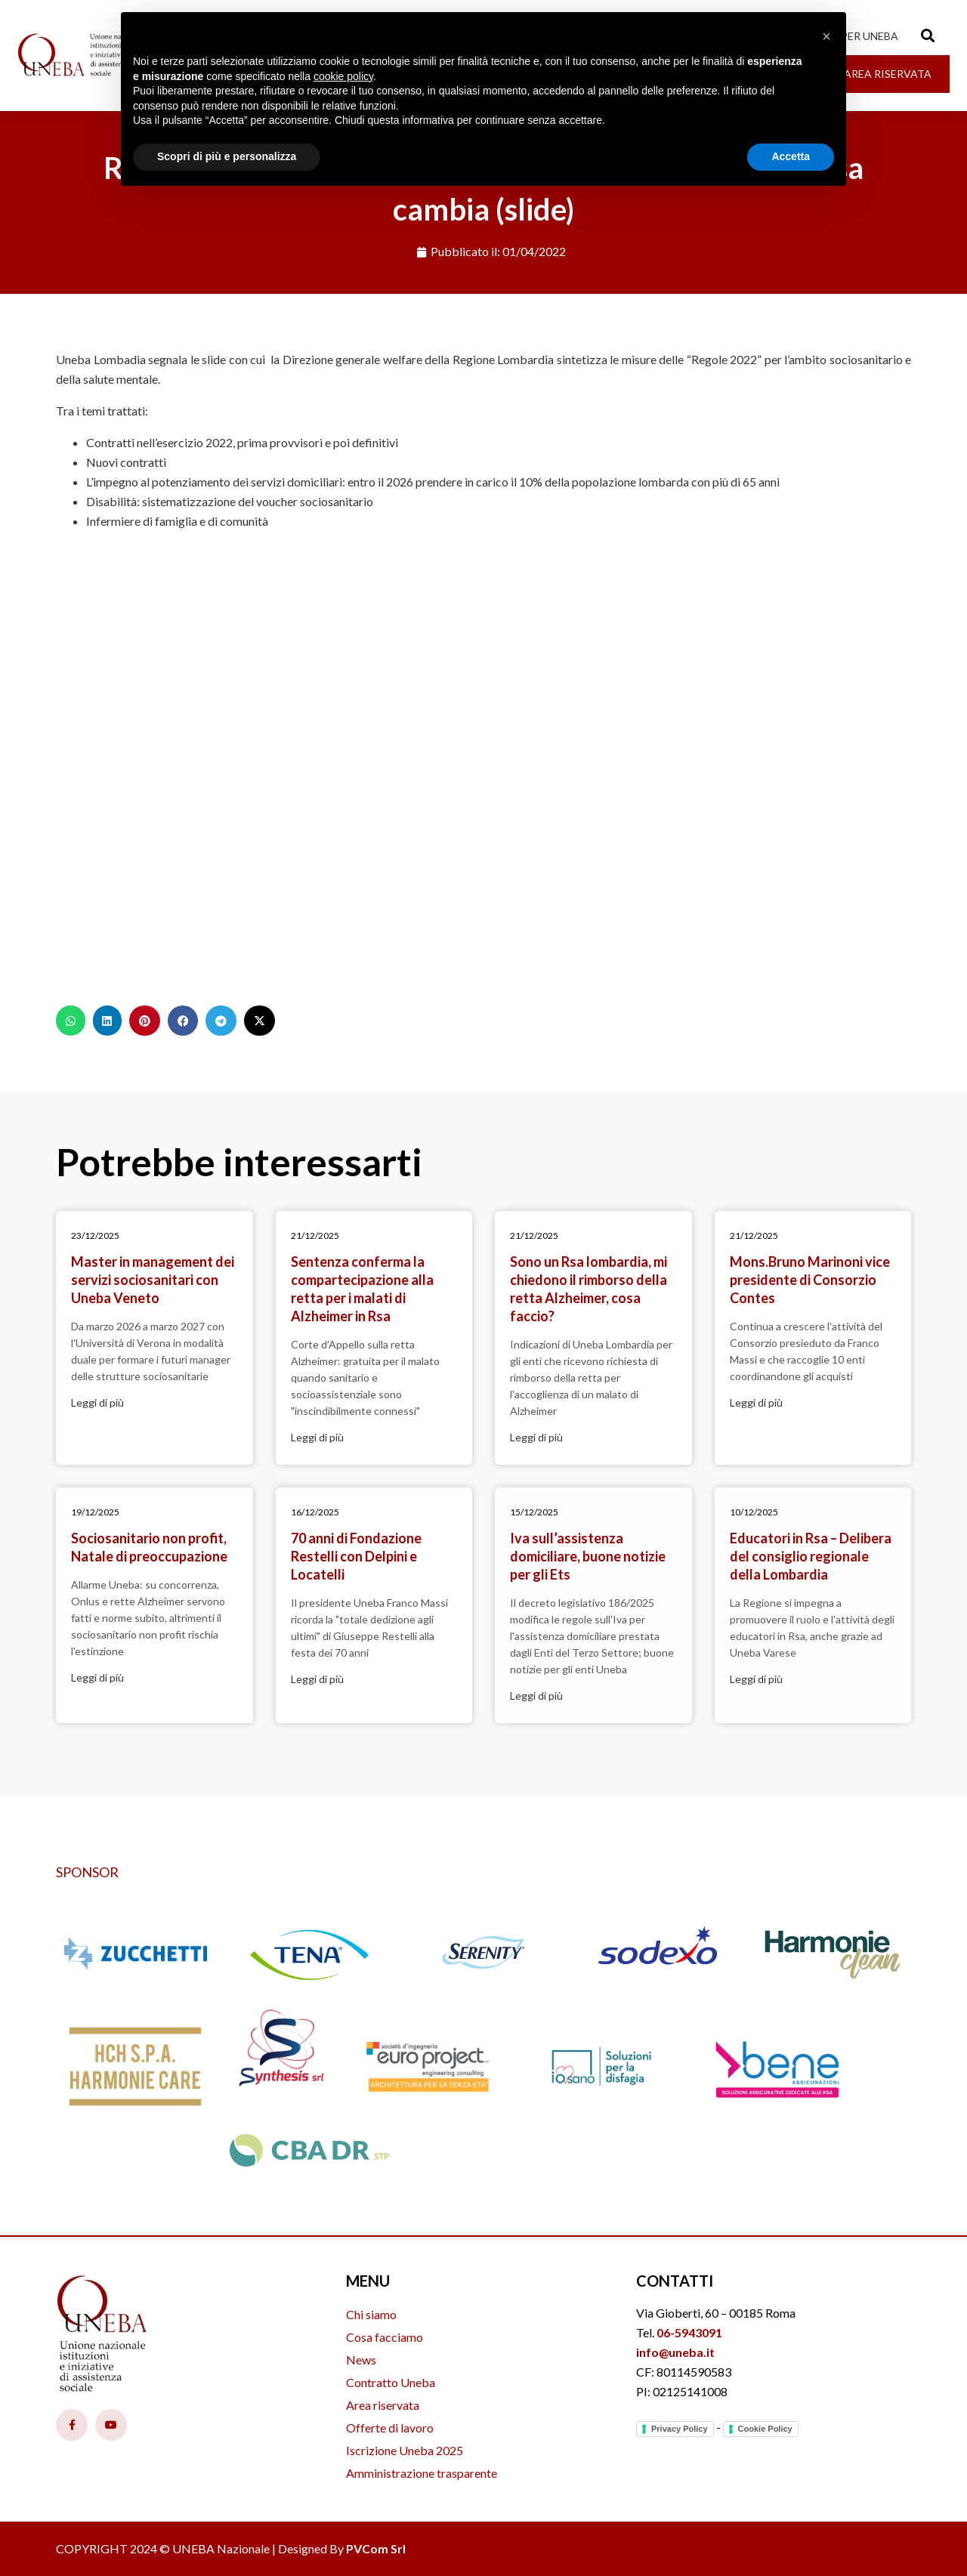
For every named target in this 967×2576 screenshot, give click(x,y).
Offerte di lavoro (390, 2427)
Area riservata (382, 2405)
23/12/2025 (95, 1235)
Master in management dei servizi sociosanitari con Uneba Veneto (152, 1279)
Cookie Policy (765, 2428)
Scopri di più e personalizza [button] (226, 156)
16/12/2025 (315, 1512)
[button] (70, 1020)
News (361, 2359)
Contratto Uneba (390, 2382)
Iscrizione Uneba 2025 (404, 2450)
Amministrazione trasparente (421, 2473)
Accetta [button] (790, 156)
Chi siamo (371, 2314)
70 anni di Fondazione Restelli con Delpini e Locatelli (356, 1556)
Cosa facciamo (384, 2337)
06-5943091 (689, 2332)
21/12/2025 (315, 1235)
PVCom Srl (376, 2548)
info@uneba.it (675, 2352)
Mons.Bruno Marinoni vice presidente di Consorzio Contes (810, 1279)
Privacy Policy (679, 2428)
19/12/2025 (95, 1512)
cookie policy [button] (343, 76)
